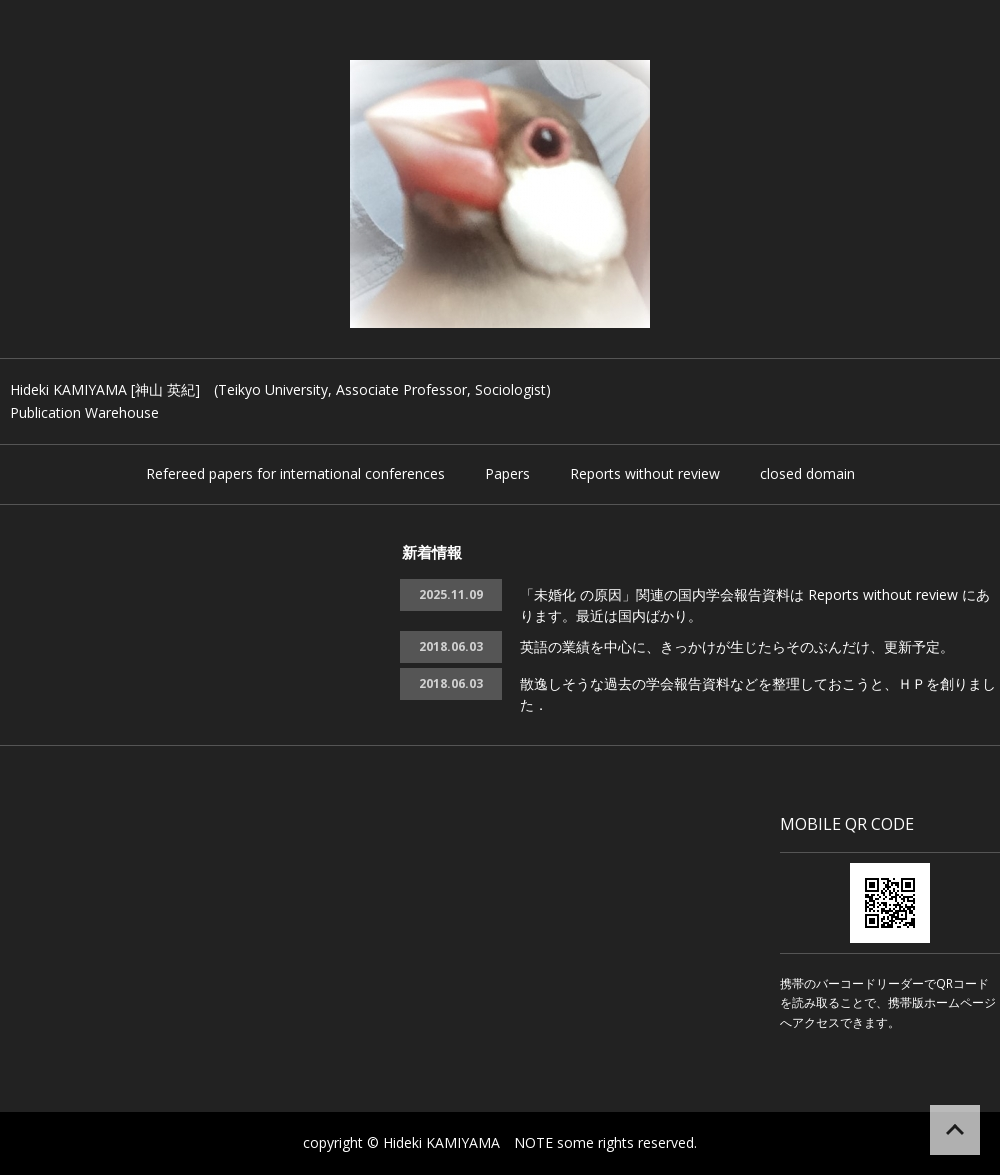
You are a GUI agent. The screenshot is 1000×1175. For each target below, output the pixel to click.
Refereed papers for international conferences (295, 473)
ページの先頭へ (955, 1130)
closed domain (807, 473)
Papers (507, 473)
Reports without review (645, 473)
